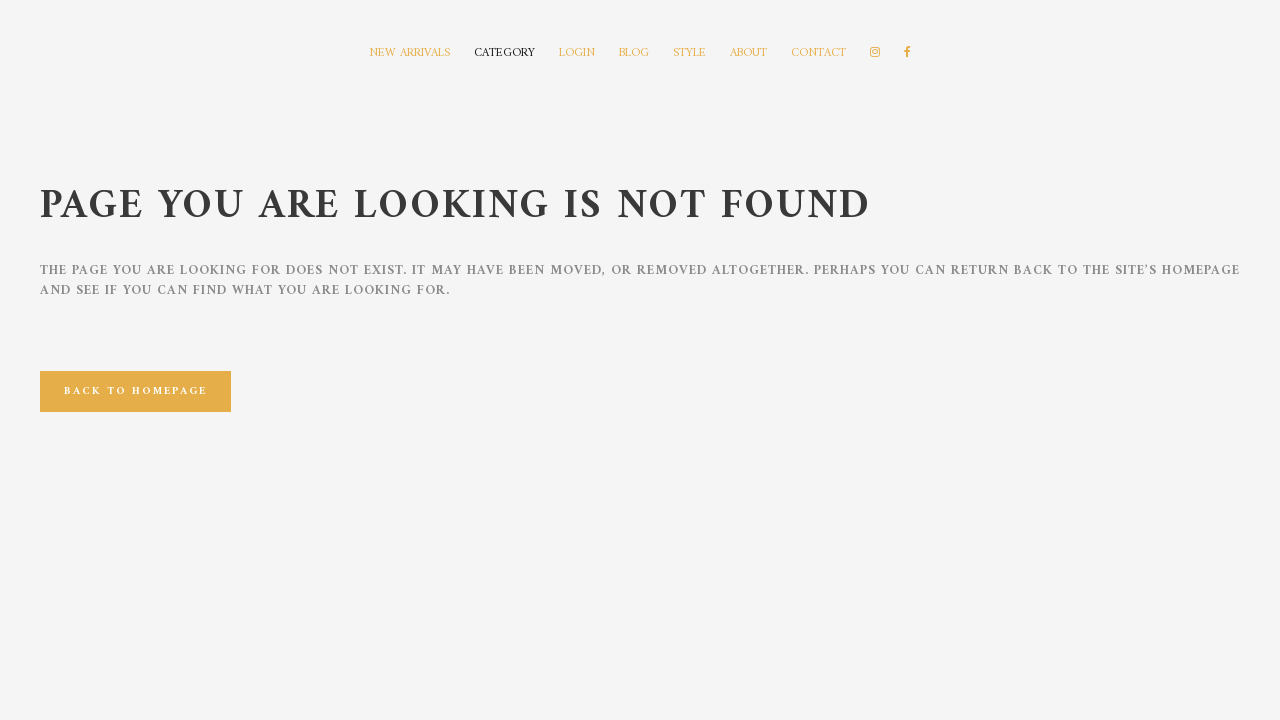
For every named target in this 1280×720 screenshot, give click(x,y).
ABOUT (748, 53)
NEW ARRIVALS (409, 53)
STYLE (689, 53)
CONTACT (818, 53)
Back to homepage (135, 391)
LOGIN (577, 53)
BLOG (634, 53)
